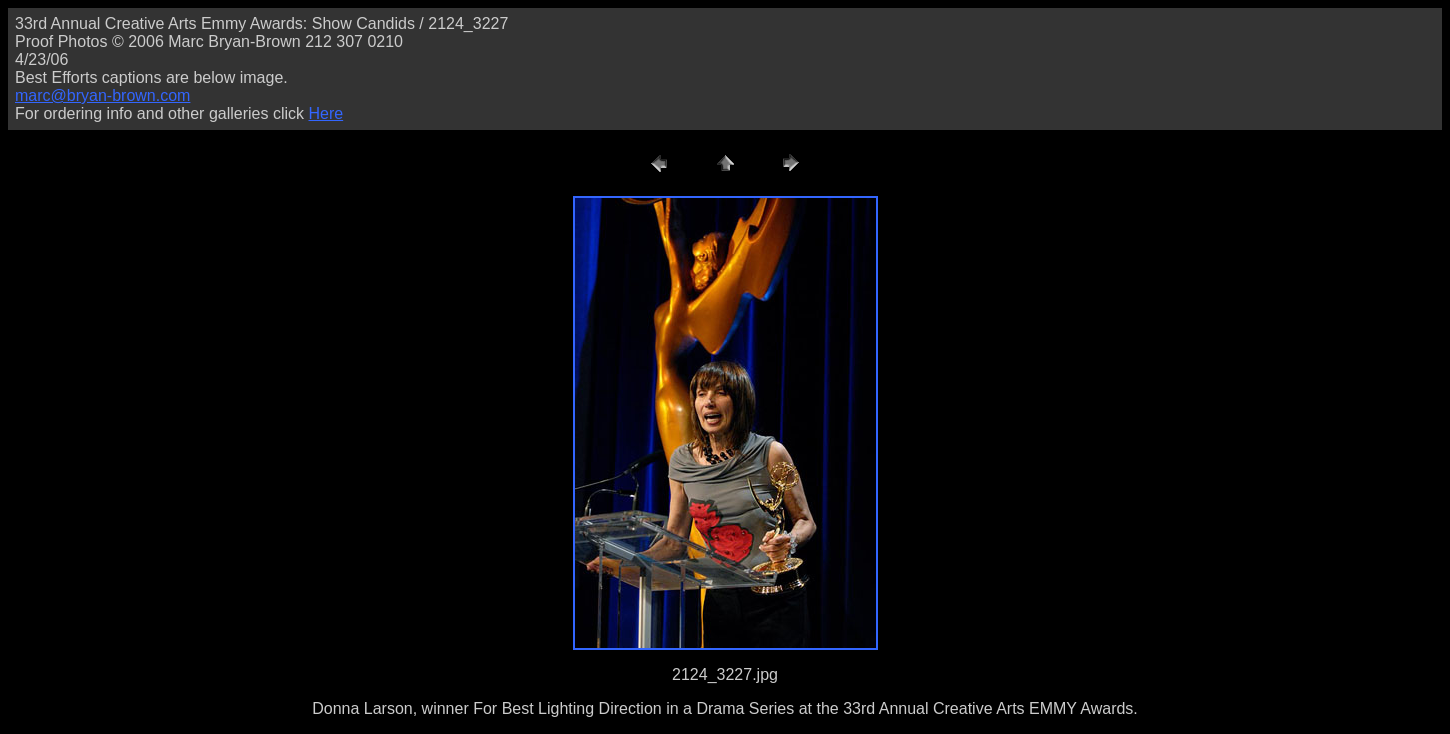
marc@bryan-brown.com (102, 95)
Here (325, 113)
